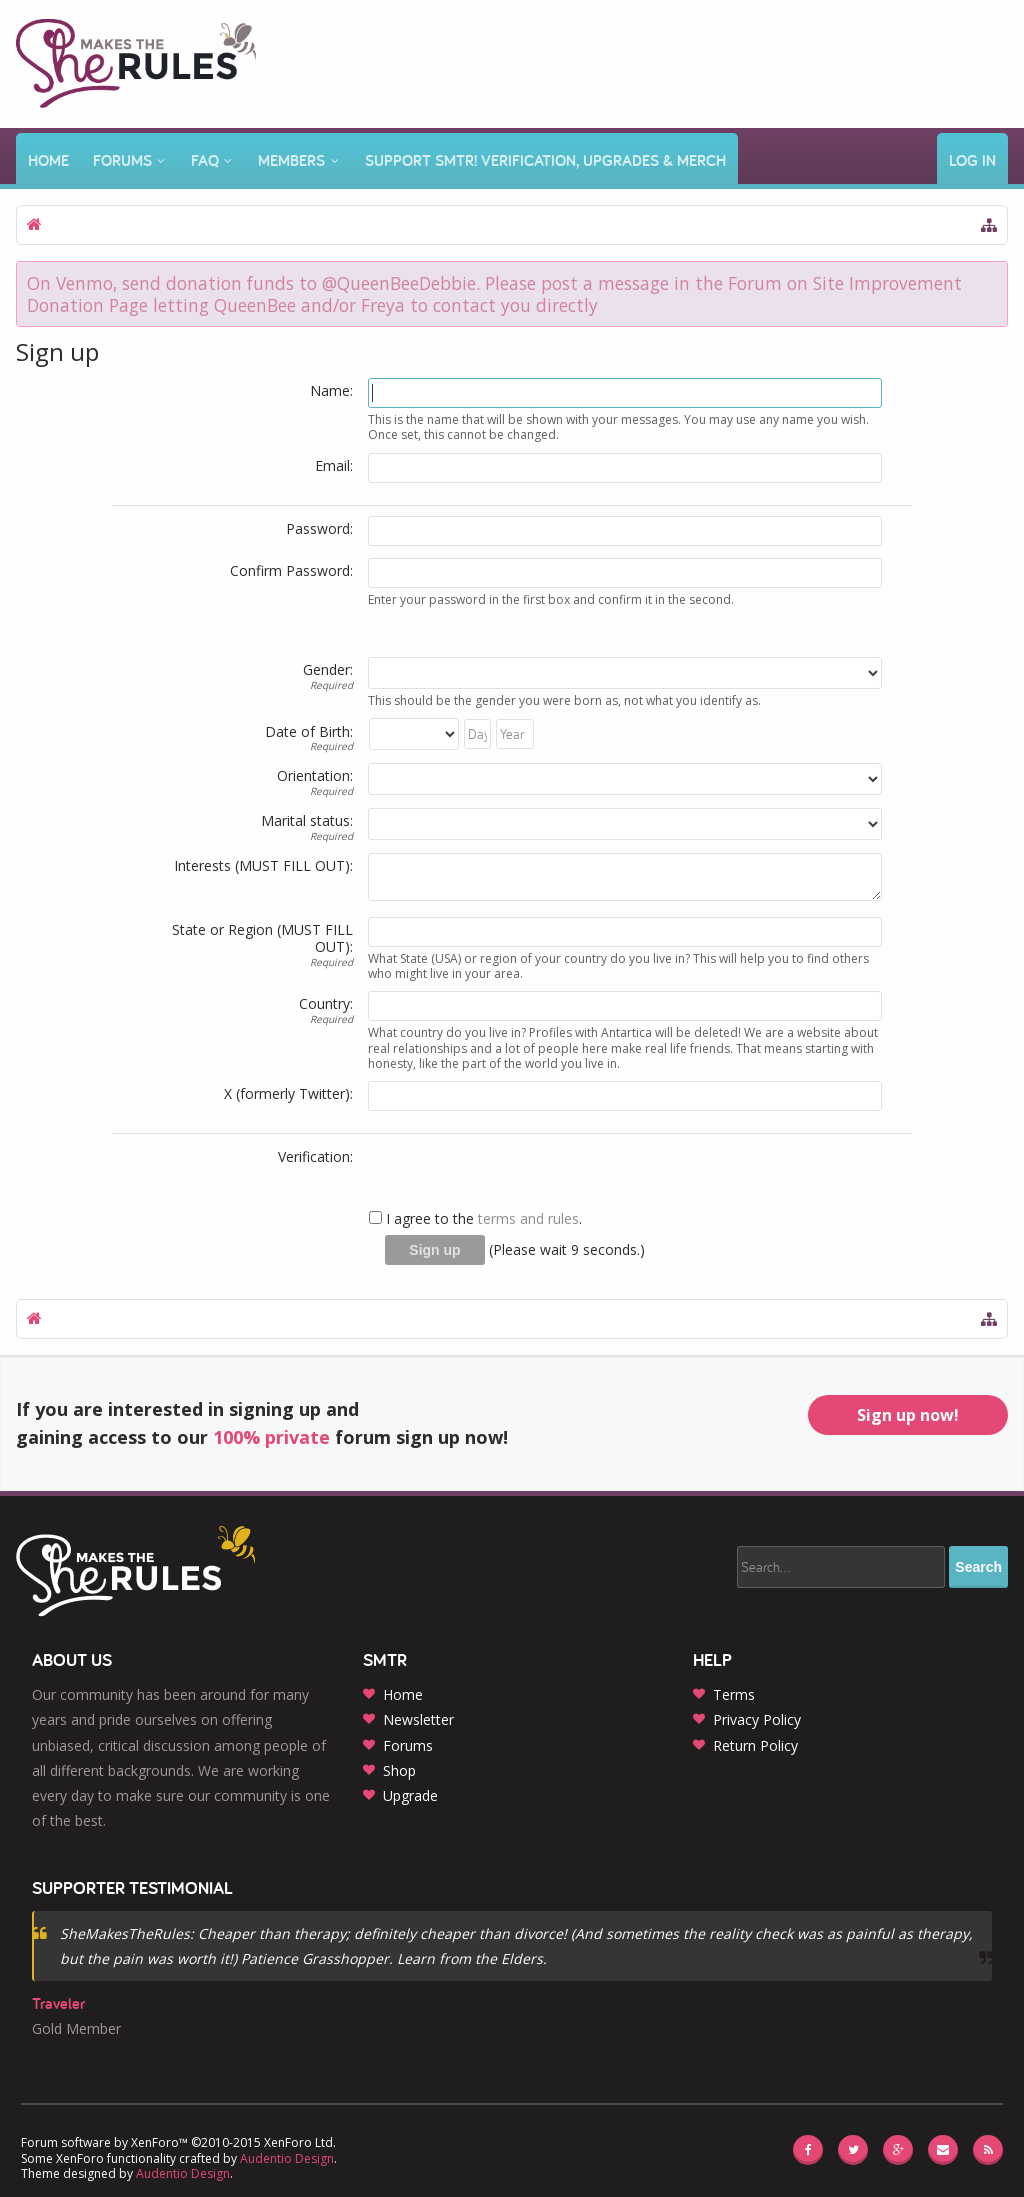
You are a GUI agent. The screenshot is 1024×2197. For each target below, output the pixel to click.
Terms (734, 1694)
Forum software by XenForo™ (178, 2142)
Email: (334, 465)
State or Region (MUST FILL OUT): (262, 938)
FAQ (205, 160)
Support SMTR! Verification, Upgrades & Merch (545, 160)
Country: (326, 1003)
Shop (399, 1770)
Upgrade (410, 1795)
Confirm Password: (291, 570)
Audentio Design (287, 2158)
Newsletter (418, 1719)
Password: (319, 528)
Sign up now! (908, 1415)
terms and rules (528, 1218)
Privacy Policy (757, 1719)
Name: (331, 390)
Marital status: (307, 820)
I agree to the (421, 1218)
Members (291, 160)
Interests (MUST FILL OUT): (263, 865)
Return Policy (755, 1745)
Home (48, 160)
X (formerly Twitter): (288, 1093)
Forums (122, 160)
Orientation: (315, 775)
